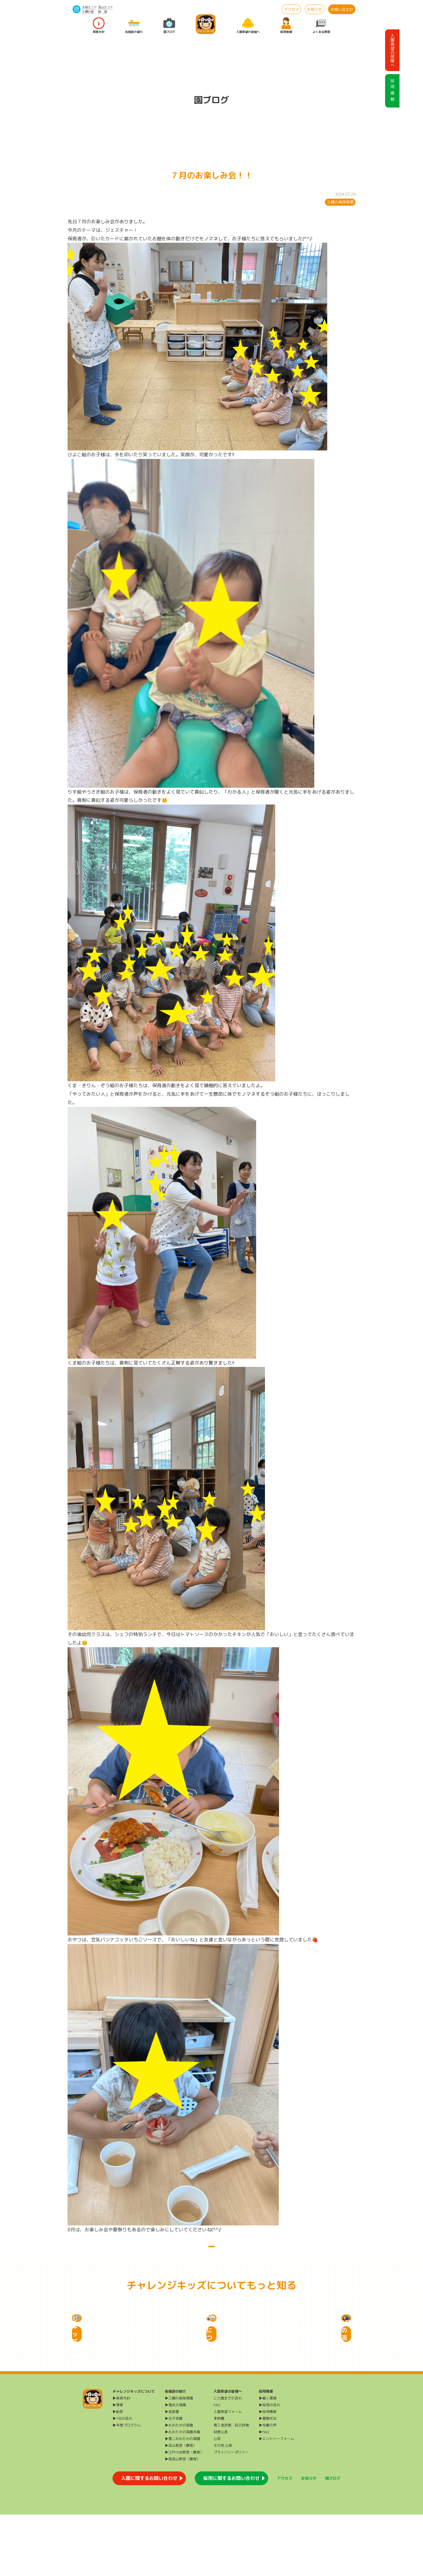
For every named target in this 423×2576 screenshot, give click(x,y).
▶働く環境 (267, 2459)
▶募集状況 (267, 2479)
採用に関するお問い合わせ (231, 2539)
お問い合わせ (341, 9)
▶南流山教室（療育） (182, 2520)
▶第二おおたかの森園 (182, 2500)
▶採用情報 (267, 2473)
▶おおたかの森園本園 (182, 2493)
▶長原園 (172, 2473)
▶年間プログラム (127, 2486)
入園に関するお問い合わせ (149, 2539)
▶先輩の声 (267, 2486)
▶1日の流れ (122, 2479)
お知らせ (314, 9)
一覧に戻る (211, 2252)
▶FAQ (264, 2493)
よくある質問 (321, 25)
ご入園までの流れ (228, 2459)
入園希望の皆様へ (248, 25)
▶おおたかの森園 (179, 2486)
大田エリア (89, 7)
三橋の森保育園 (340, 202)
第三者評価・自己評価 (231, 2486)
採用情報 (286, 25)
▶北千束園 (173, 2479)
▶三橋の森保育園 (179, 2459)
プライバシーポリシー (231, 2513)
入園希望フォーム (228, 2473)
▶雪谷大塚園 (175, 2466)
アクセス (291, 9)
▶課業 (118, 2466)
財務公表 (221, 2493)
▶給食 (118, 2473)
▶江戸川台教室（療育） (184, 2513)
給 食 (102, 11)
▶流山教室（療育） (181, 2506)
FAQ (217, 2466)
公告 (217, 2500)
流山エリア (105, 7)
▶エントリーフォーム (276, 2500)
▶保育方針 (121, 2459)
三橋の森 (88, 11)
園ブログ (169, 25)
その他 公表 (223, 2506)
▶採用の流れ (269, 2466)
